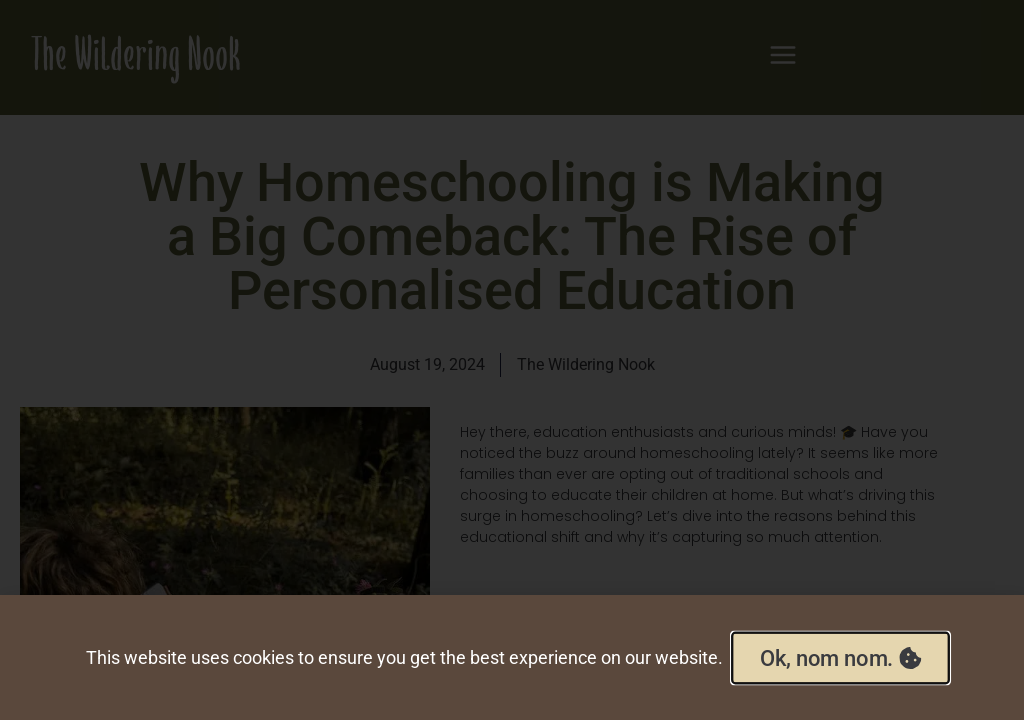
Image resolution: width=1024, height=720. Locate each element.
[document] (512, 360)
